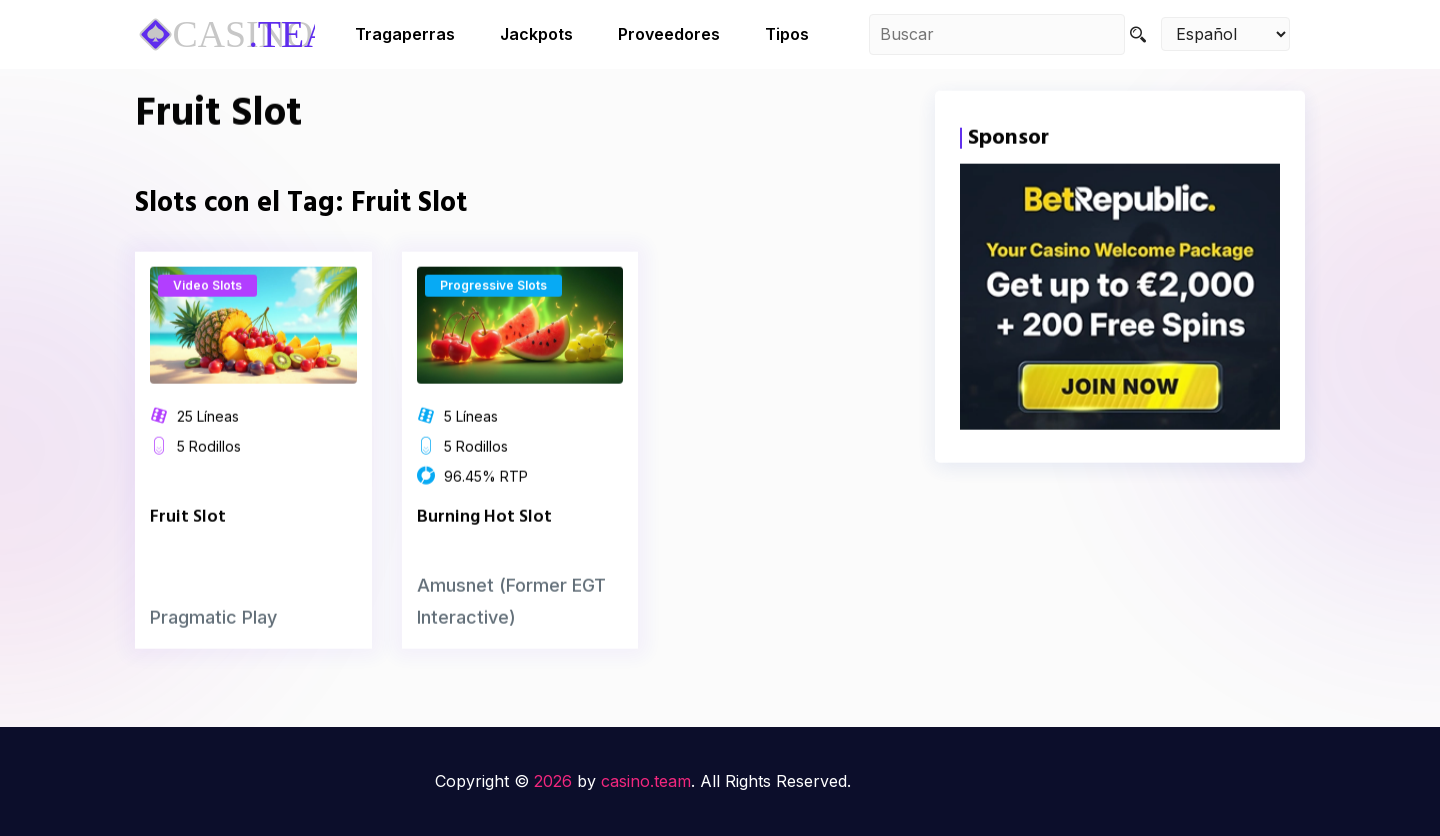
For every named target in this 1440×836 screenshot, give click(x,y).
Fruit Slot (188, 536)
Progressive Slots (493, 305)
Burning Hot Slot (484, 536)
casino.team (646, 781)
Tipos (787, 34)
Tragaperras (405, 34)
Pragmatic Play (213, 636)
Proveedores (669, 34)
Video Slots (207, 305)
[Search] (1138, 34)
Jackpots (536, 34)
